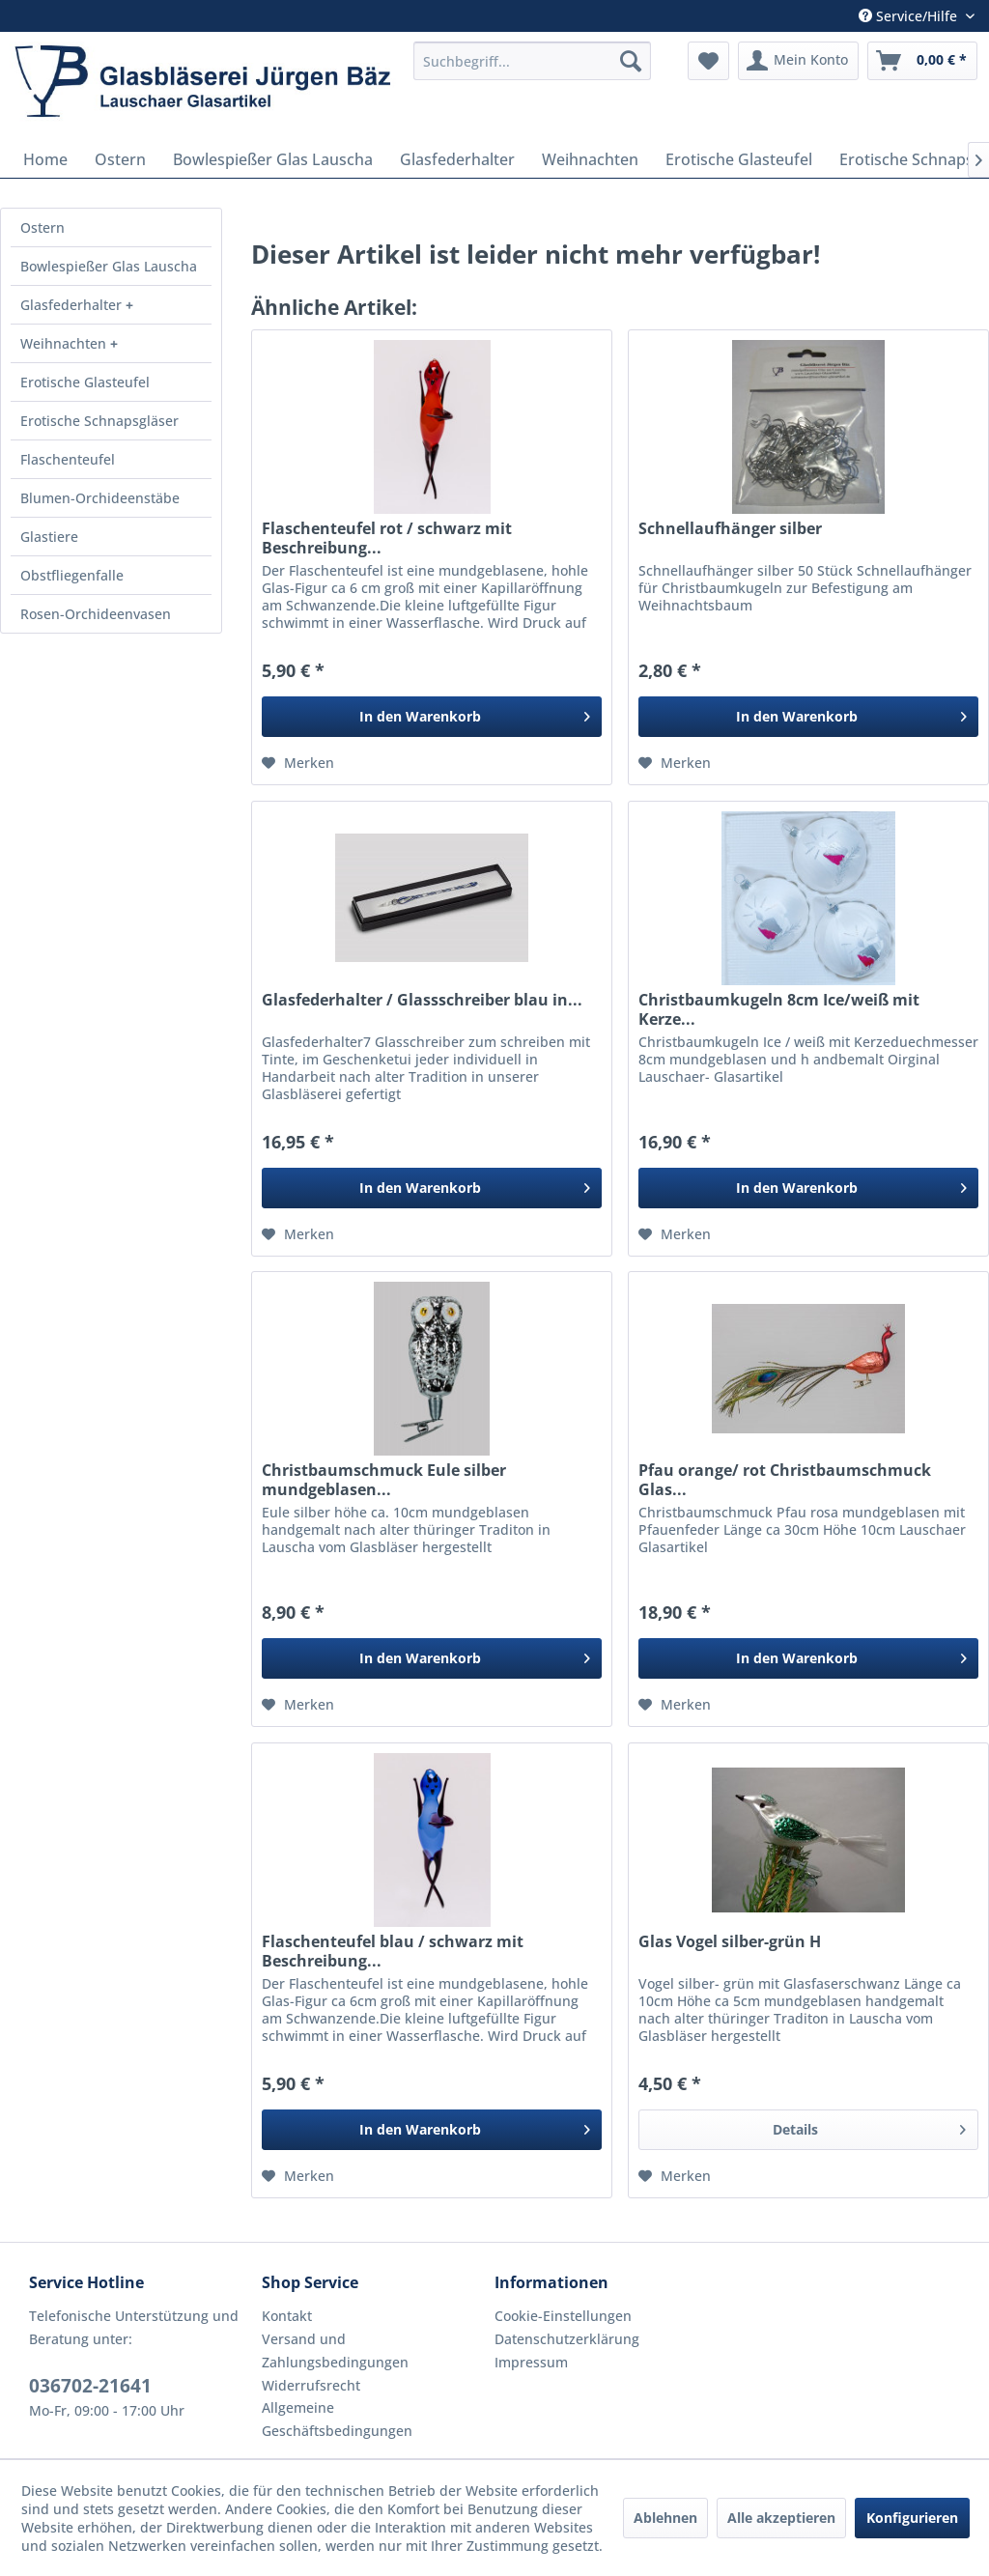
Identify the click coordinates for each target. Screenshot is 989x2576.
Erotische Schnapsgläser (99, 420)
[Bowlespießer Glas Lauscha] (272, 159)
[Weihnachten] (590, 159)
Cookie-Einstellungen (563, 2316)
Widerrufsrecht (311, 2385)
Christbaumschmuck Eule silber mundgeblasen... (384, 1479)
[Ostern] (120, 159)
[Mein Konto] (798, 61)
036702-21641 (90, 2385)
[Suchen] (630, 61)
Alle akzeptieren (781, 2517)
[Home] (45, 159)
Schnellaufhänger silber (730, 529)
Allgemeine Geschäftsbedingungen (337, 2419)
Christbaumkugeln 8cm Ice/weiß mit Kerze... (778, 1009)
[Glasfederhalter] (457, 159)
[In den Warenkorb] (432, 716)
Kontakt (287, 2316)
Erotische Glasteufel (85, 382)
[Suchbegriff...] (532, 61)
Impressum (531, 2362)
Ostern (42, 227)
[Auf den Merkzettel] (298, 763)
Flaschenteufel (67, 459)
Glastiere (49, 536)
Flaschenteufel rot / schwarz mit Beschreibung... (387, 538)
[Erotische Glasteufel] (739, 159)
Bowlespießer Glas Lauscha (108, 266)
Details (869, 2126)
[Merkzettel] (708, 61)
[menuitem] (532, 61)
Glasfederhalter (73, 305)
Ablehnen (665, 2517)
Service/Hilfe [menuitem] (910, 16)
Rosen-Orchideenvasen (95, 614)
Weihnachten (65, 343)
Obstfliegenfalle (72, 575)
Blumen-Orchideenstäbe (100, 498)
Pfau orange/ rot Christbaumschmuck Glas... (784, 1479)
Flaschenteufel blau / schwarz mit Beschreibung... (392, 1951)
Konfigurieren (912, 2517)
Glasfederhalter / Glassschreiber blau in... (422, 1000)
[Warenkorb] (922, 61)
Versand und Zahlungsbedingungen (335, 2350)
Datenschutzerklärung (566, 2339)
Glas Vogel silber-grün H (729, 1942)
